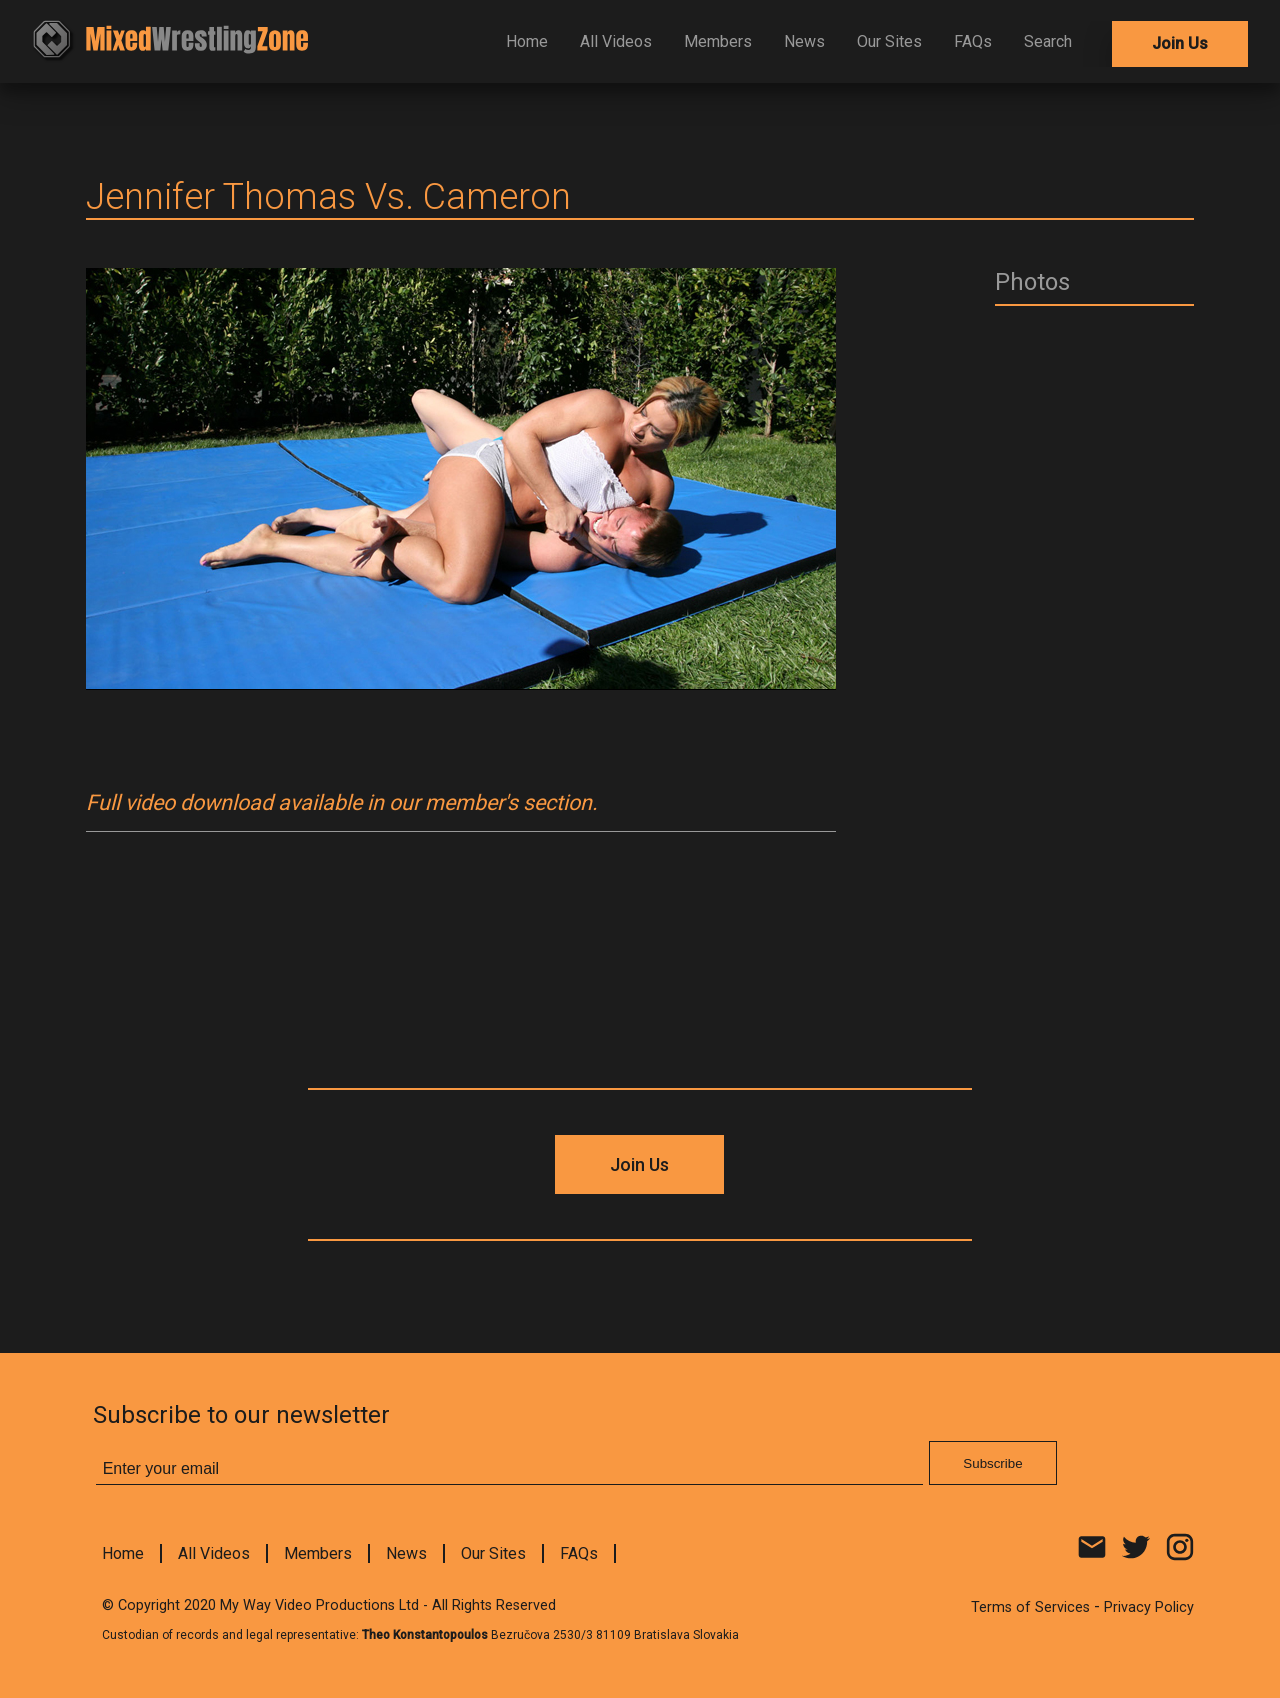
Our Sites (889, 41)
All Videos (616, 41)
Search (1048, 41)
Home (527, 41)
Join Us (1180, 43)
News (804, 41)
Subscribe (992, 1463)
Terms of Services (1030, 1607)
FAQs (973, 41)
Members (718, 41)
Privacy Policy (1149, 1607)
